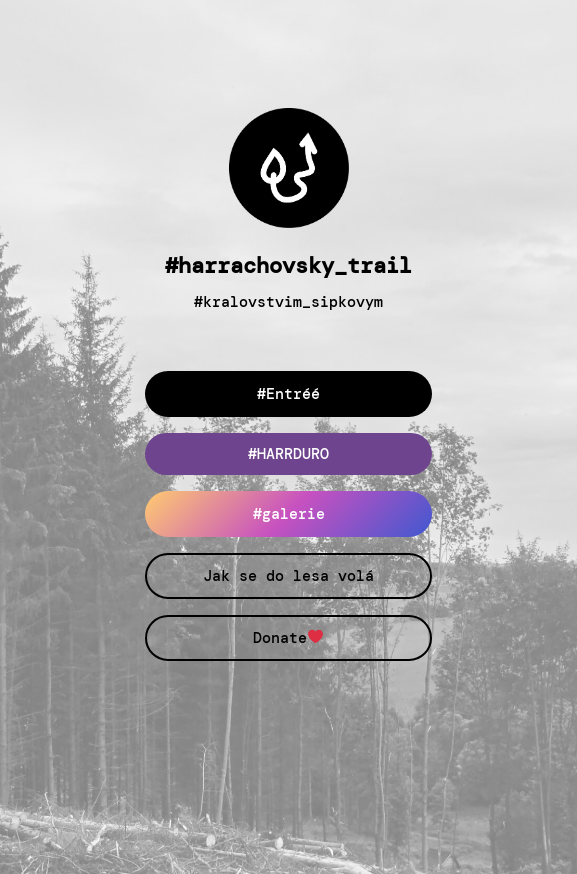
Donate (288, 638)
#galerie (289, 514)
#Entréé (288, 394)
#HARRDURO (288, 454)
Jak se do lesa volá (288, 576)
